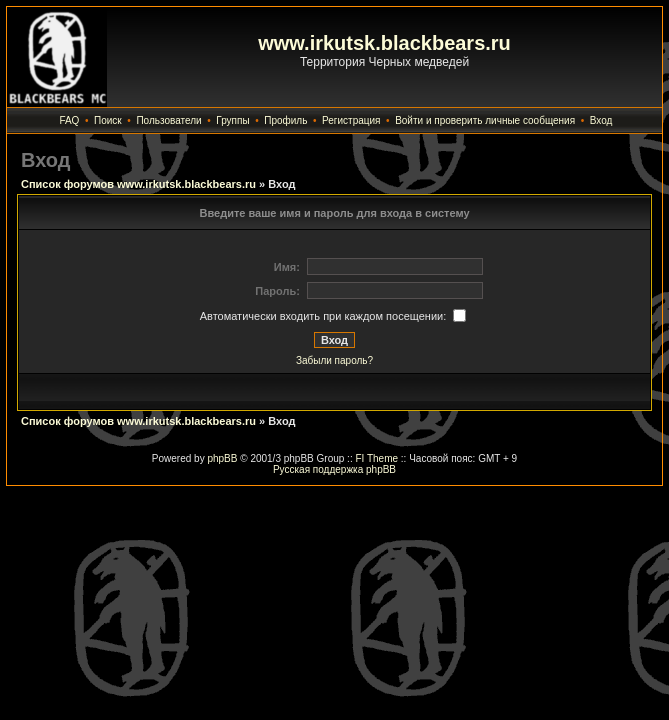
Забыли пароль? (334, 360)
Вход (601, 120)
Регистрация (351, 120)
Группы (232, 120)
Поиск (108, 120)
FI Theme (376, 458)
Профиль (285, 120)
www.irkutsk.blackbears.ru (384, 43)
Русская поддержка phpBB (334, 469)
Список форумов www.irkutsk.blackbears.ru (138, 184)
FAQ (69, 120)
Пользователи (168, 120)
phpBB (222, 458)
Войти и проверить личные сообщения (485, 120)
